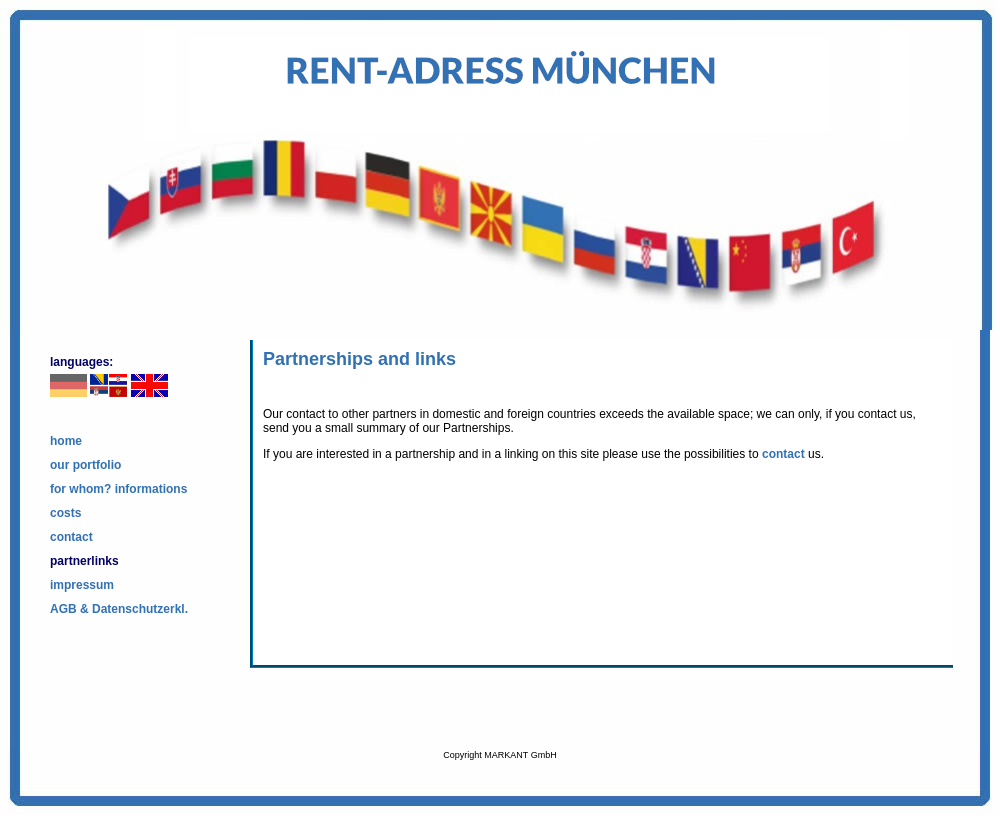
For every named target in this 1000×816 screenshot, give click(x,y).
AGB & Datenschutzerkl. (119, 609)
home (66, 441)
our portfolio (85, 465)
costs (65, 513)
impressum (82, 585)
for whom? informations (118, 489)
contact (71, 537)
